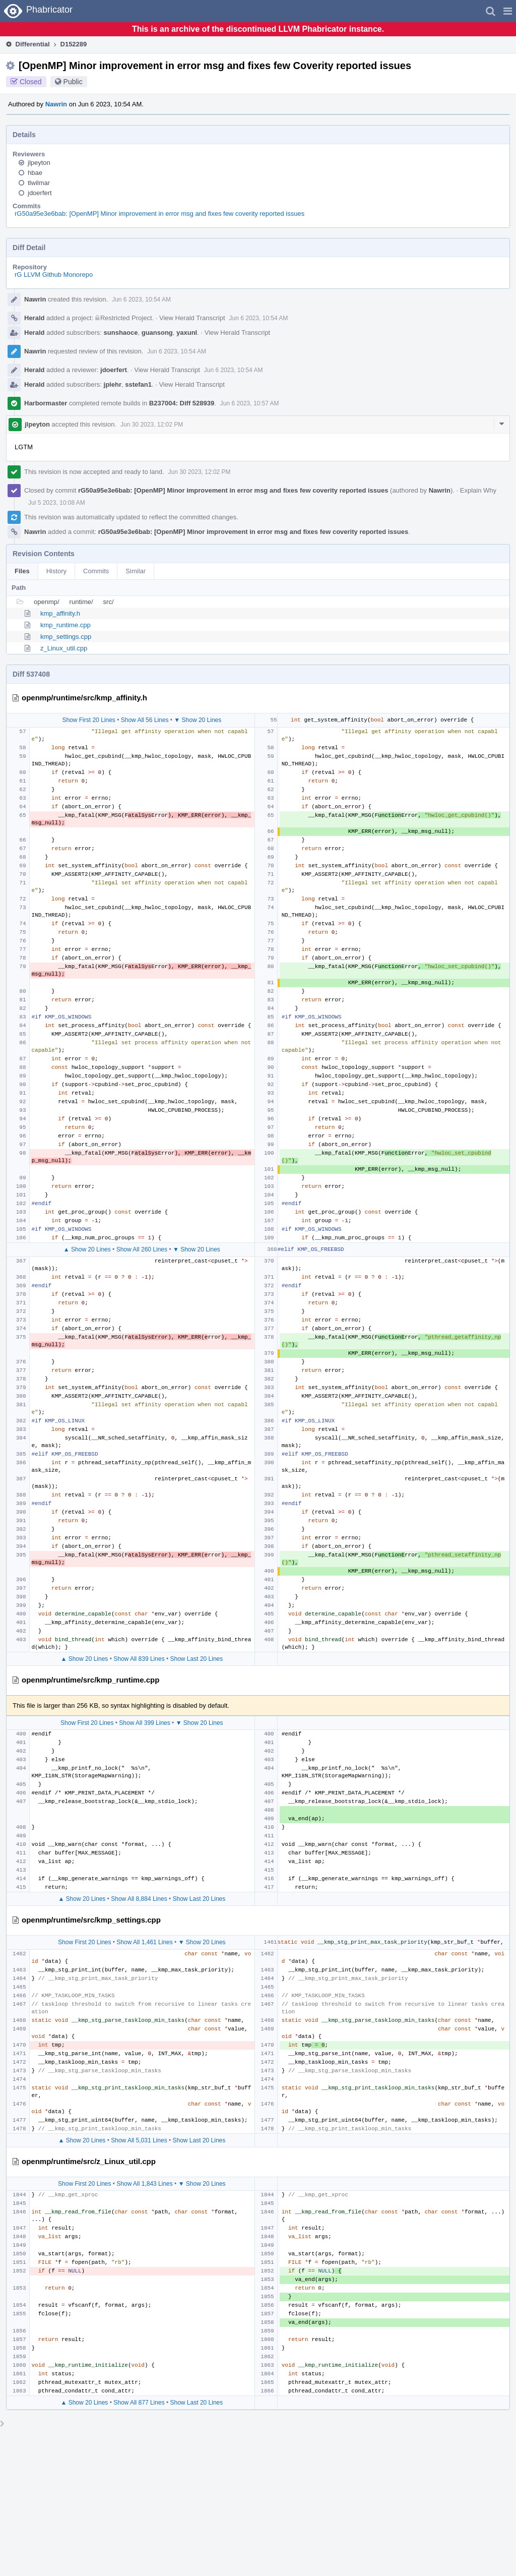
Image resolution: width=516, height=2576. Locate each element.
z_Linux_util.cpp (63, 648)
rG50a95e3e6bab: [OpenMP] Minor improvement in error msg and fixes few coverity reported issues (159, 213)
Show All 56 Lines (145, 720)
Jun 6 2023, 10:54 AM (141, 299)
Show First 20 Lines (88, 720)
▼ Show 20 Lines (197, 720)
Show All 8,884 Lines (139, 1898)
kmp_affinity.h (60, 613)
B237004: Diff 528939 (181, 403)
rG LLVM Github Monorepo (54, 274)
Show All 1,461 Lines (144, 1942)
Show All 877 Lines (138, 2402)
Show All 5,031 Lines (139, 2140)
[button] (507, 11)
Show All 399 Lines (144, 1722)
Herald (34, 318)
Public (73, 82)
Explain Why (478, 490)
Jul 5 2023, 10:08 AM (56, 502)
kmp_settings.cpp (65, 636)
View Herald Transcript (192, 318)
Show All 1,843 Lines (144, 2183)
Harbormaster (45, 403)
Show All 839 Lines (138, 1658)
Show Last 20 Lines (196, 1658)
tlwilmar (39, 183)
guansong (157, 332)
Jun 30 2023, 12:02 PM (151, 424)
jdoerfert (40, 193)
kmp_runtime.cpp (65, 625)
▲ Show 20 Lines (87, 1249)
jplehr (112, 384)
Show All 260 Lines (141, 1249)
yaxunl (186, 332)
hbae (35, 172)
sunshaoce (121, 332)
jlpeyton (39, 162)
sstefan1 (138, 384)
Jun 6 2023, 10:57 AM (249, 403)
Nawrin (56, 104)
